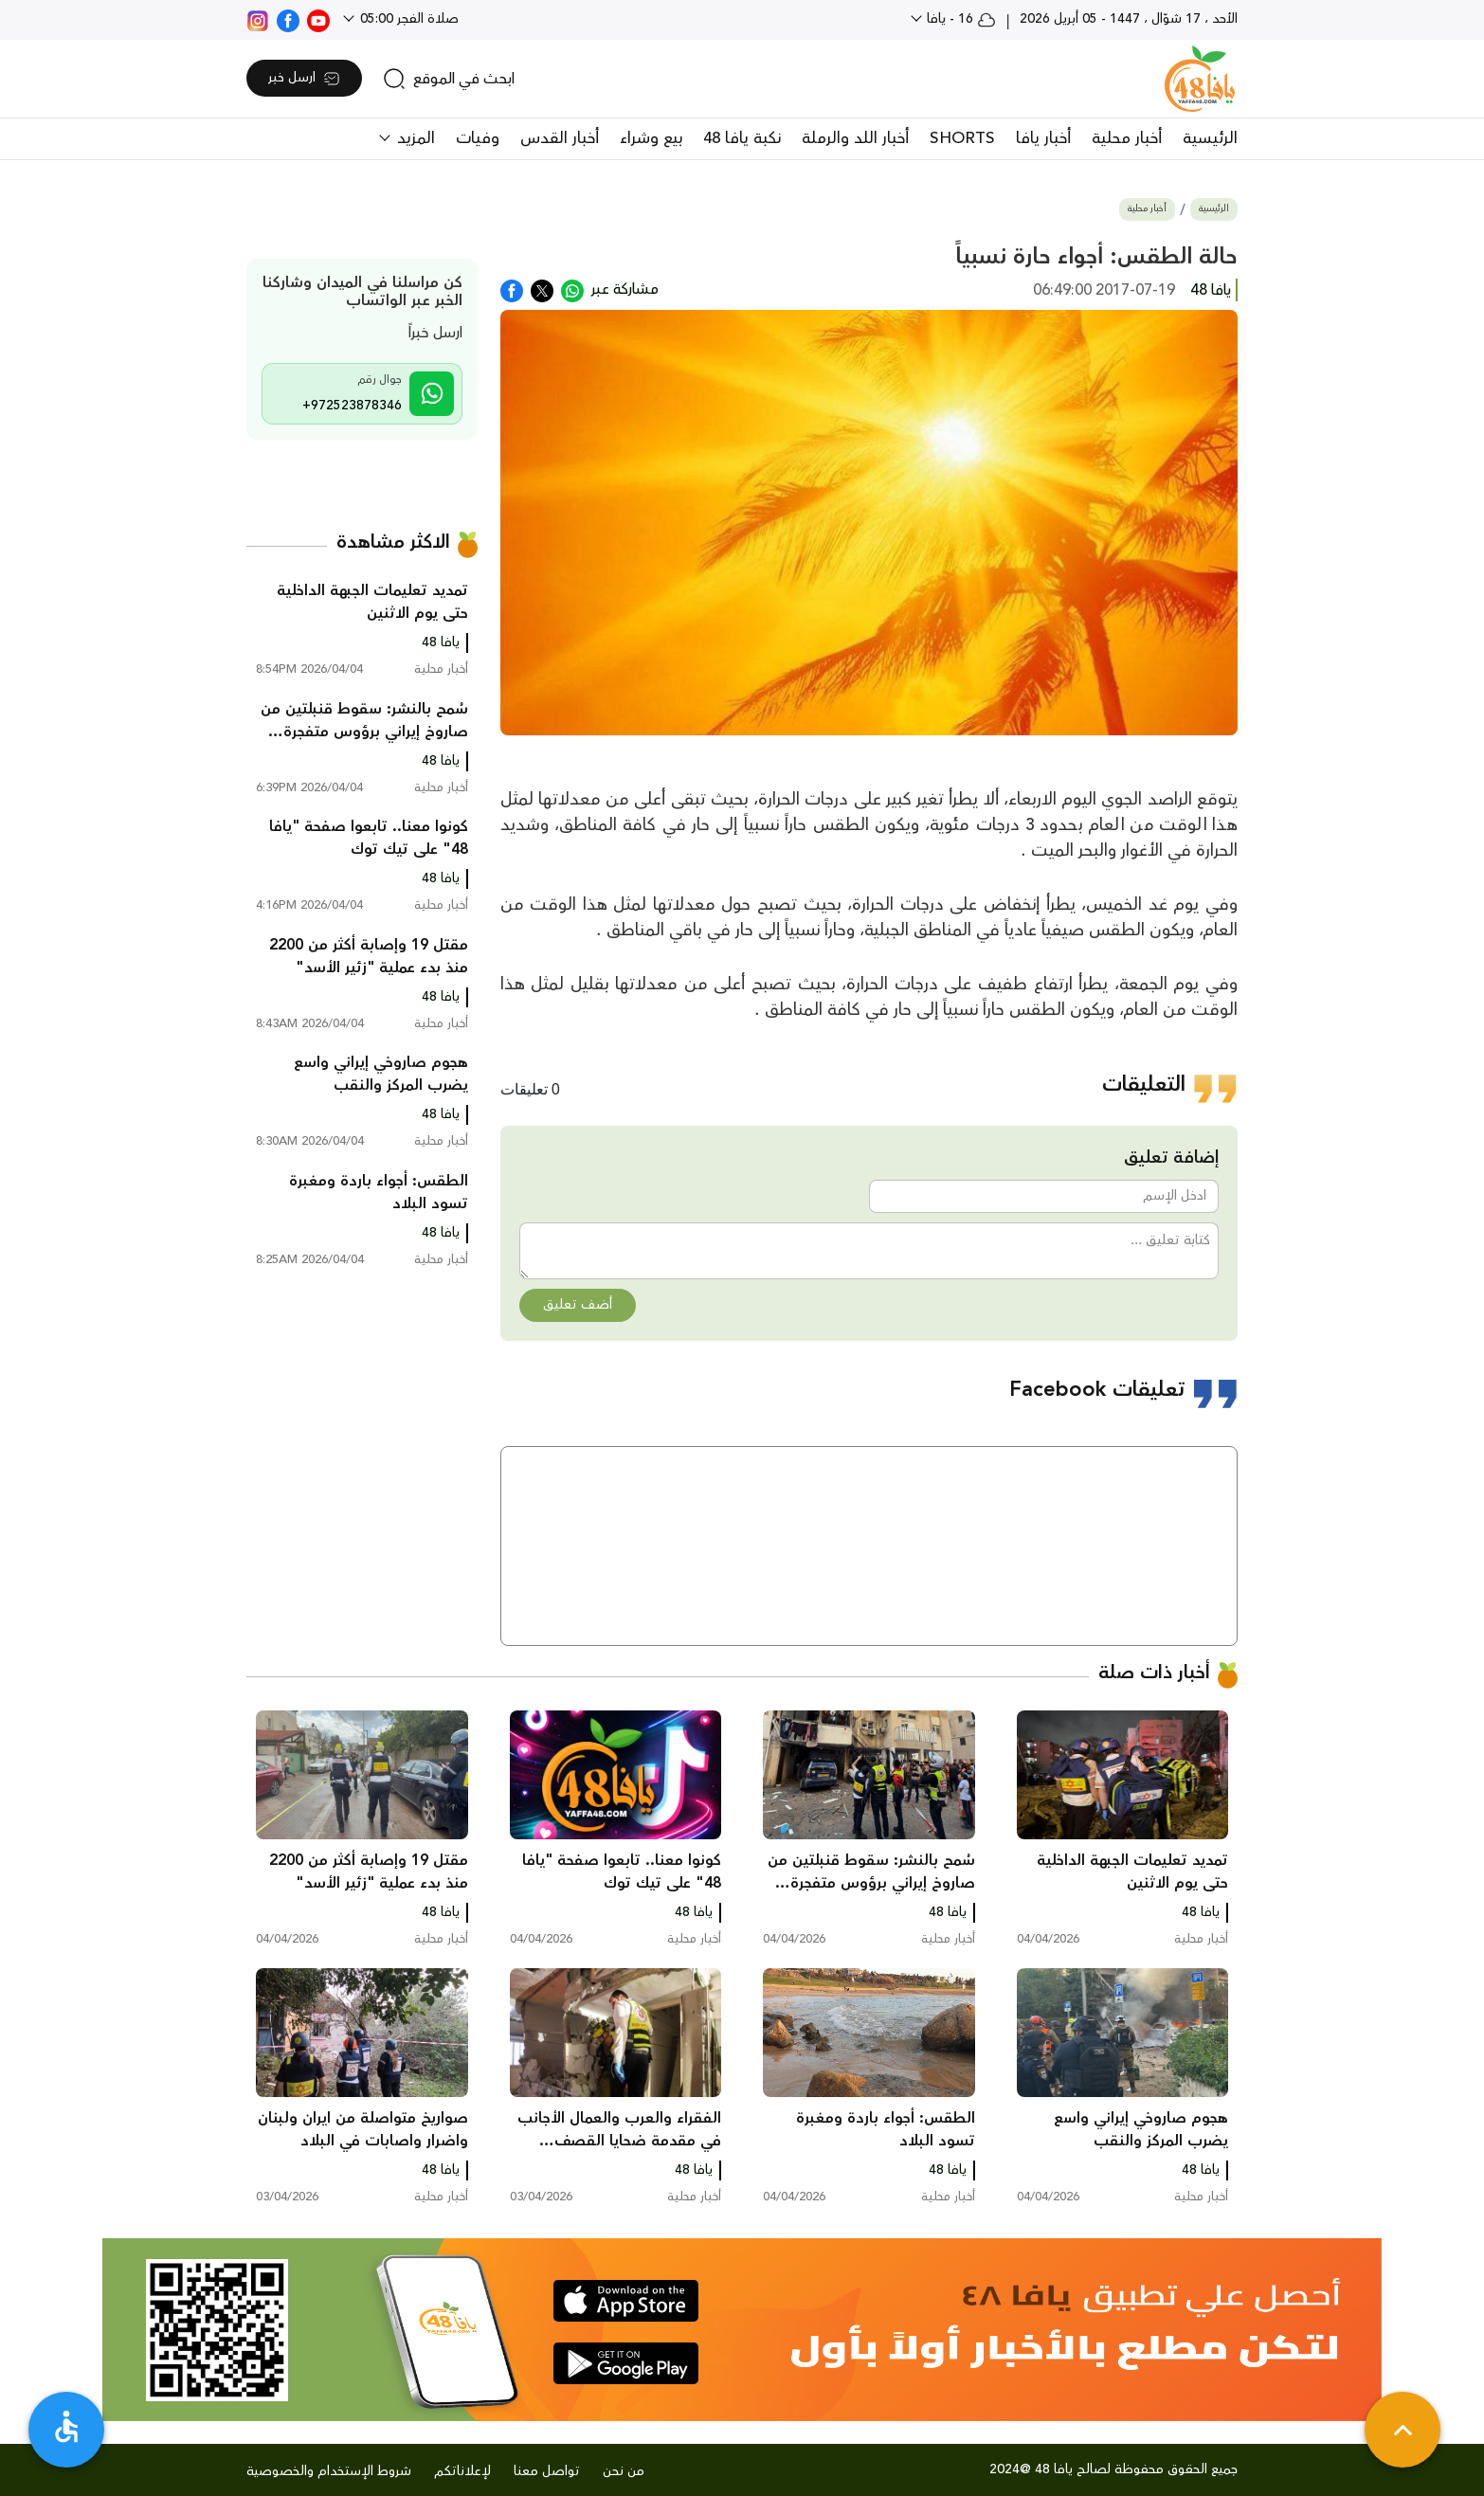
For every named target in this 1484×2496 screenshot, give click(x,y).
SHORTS (962, 138)
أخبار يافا (1043, 138)
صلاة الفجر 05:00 (407, 19)
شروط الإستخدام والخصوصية (328, 2471)
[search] (448, 78)
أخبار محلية (1127, 138)
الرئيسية (1210, 138)
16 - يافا (959, 19)
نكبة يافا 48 (742, 138)
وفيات (477, 138)
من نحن (623, 2471)
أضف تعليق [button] (577, 1304)
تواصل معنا (547, 2471)
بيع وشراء (651, 138)
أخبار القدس (559, 138)
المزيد (413, 138)
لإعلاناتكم (462, 2471)
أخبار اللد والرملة (855, 138)
